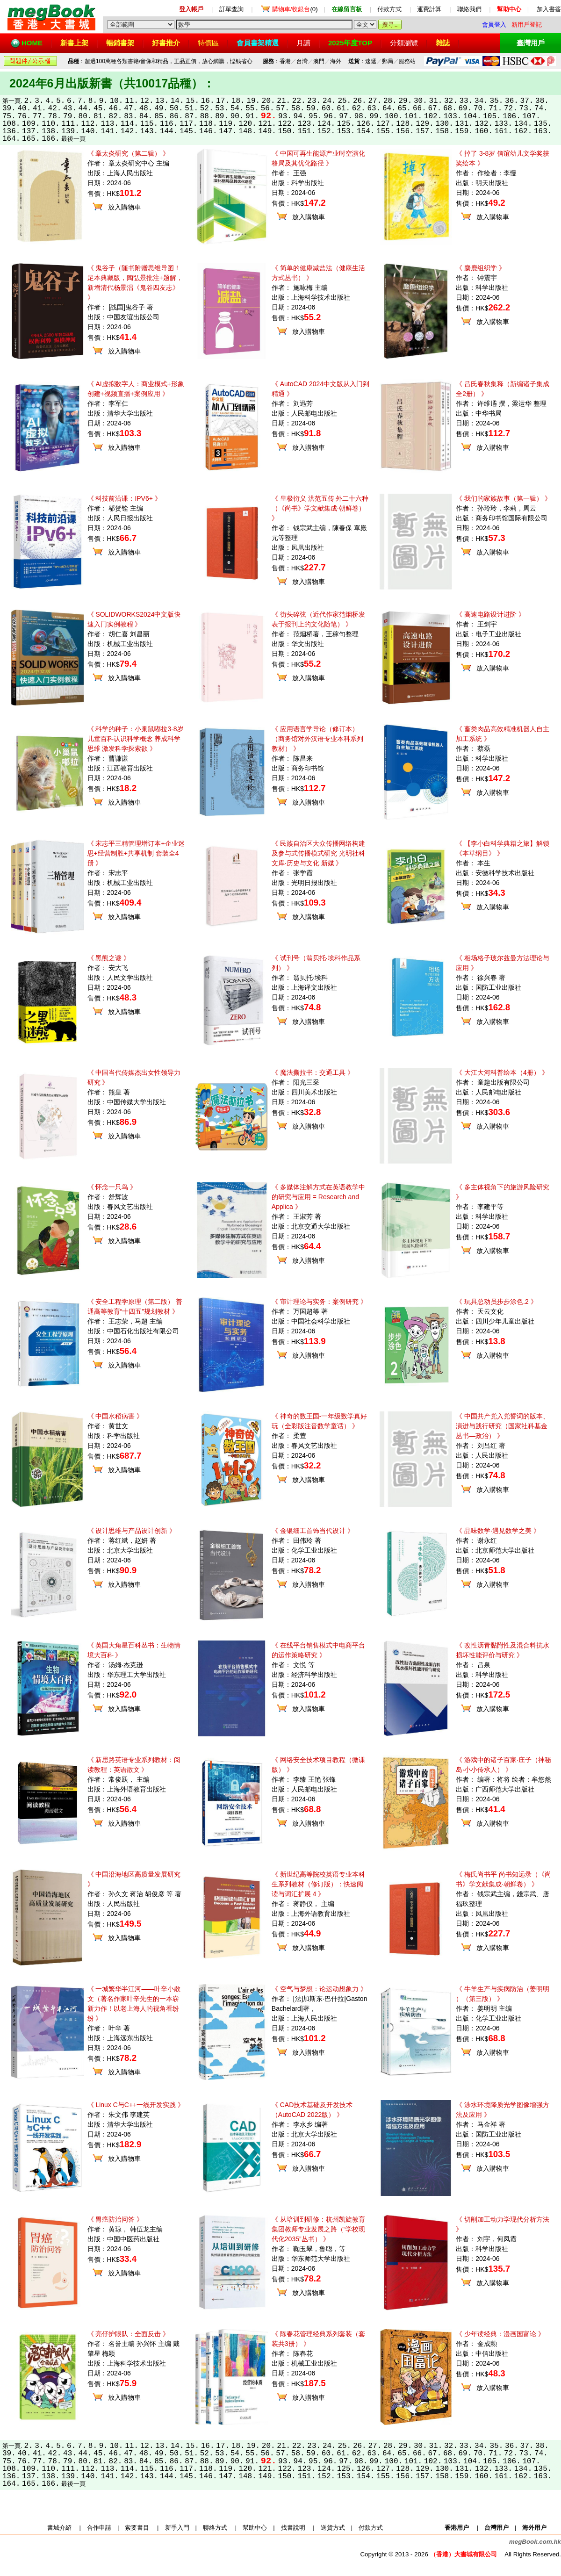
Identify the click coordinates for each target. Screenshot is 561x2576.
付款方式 (389, 9)
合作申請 (99, 2527)
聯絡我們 (469, 9)
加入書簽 (549, 9)
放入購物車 (124, 207)
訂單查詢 (231, 9)
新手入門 (177, 2527)
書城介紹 (59, 2527)
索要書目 (137, 2527)
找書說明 (293, 2527)
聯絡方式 (215, 2527)
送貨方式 (333, 2527)
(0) (295, 9)
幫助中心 (255, 2527)
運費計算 (429, 9)
